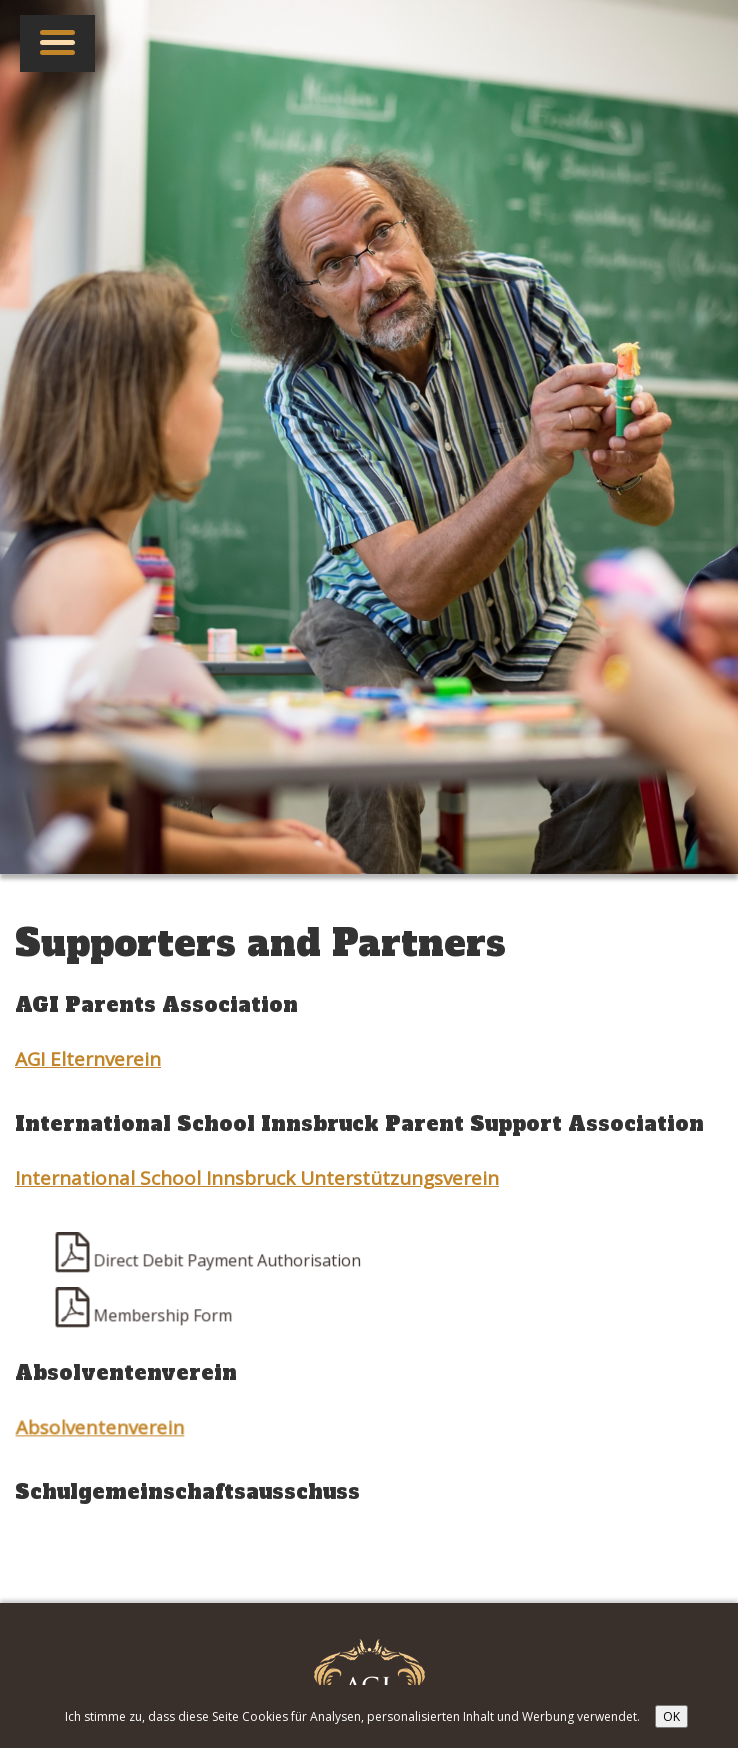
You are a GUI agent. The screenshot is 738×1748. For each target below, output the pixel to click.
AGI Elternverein (88, 1059)
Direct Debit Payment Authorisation (209, 1262)
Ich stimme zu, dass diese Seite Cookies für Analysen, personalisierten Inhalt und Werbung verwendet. (352, 1716)
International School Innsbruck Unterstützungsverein (257, 1178)
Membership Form (145, 1317)
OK (671, 1716)
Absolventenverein (101, 1429)
